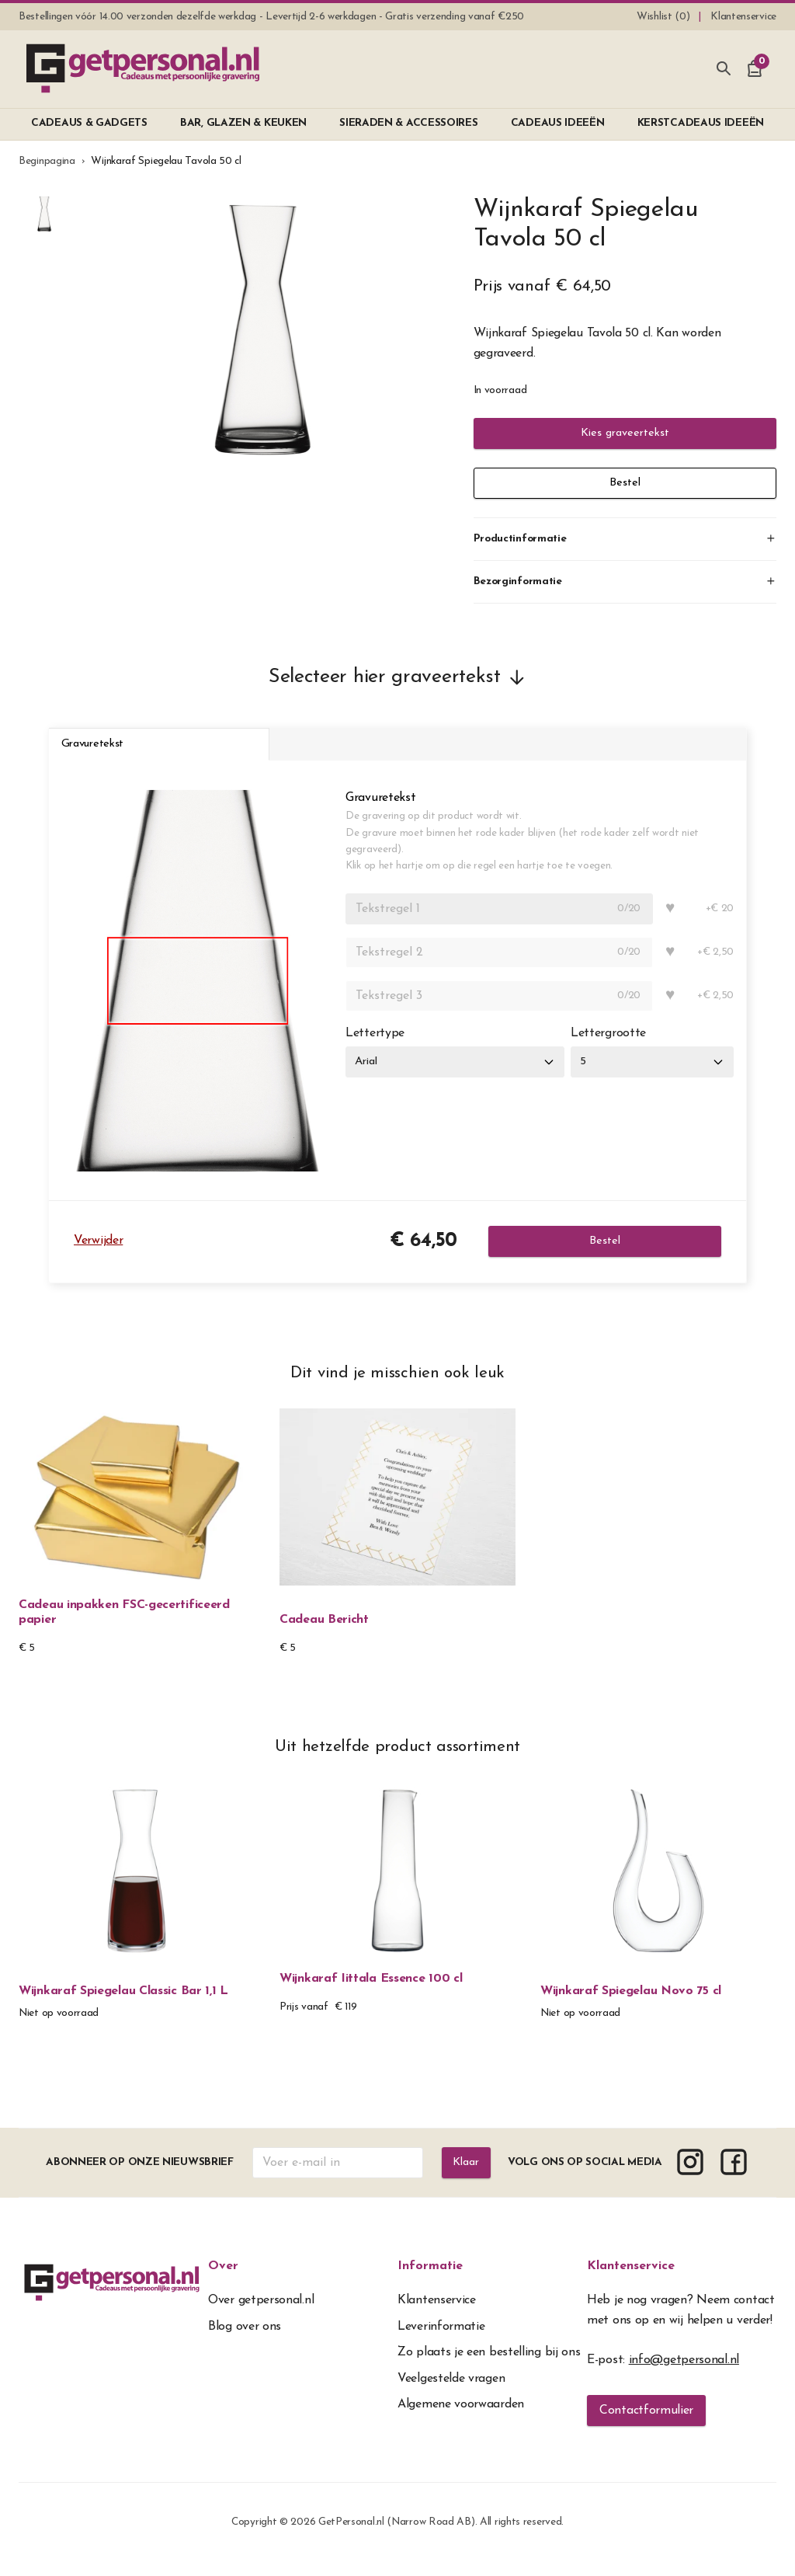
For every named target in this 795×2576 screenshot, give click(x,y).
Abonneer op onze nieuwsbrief (138, 2176)
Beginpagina (47, 161)
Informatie (430, 2280)
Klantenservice (631, 2280)
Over (223, 2280)
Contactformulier (646, 2424)
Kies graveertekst (625, 433)
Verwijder (98, 1254)
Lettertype (374, 1046)
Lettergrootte (615, 1046)
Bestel (625, 483)
